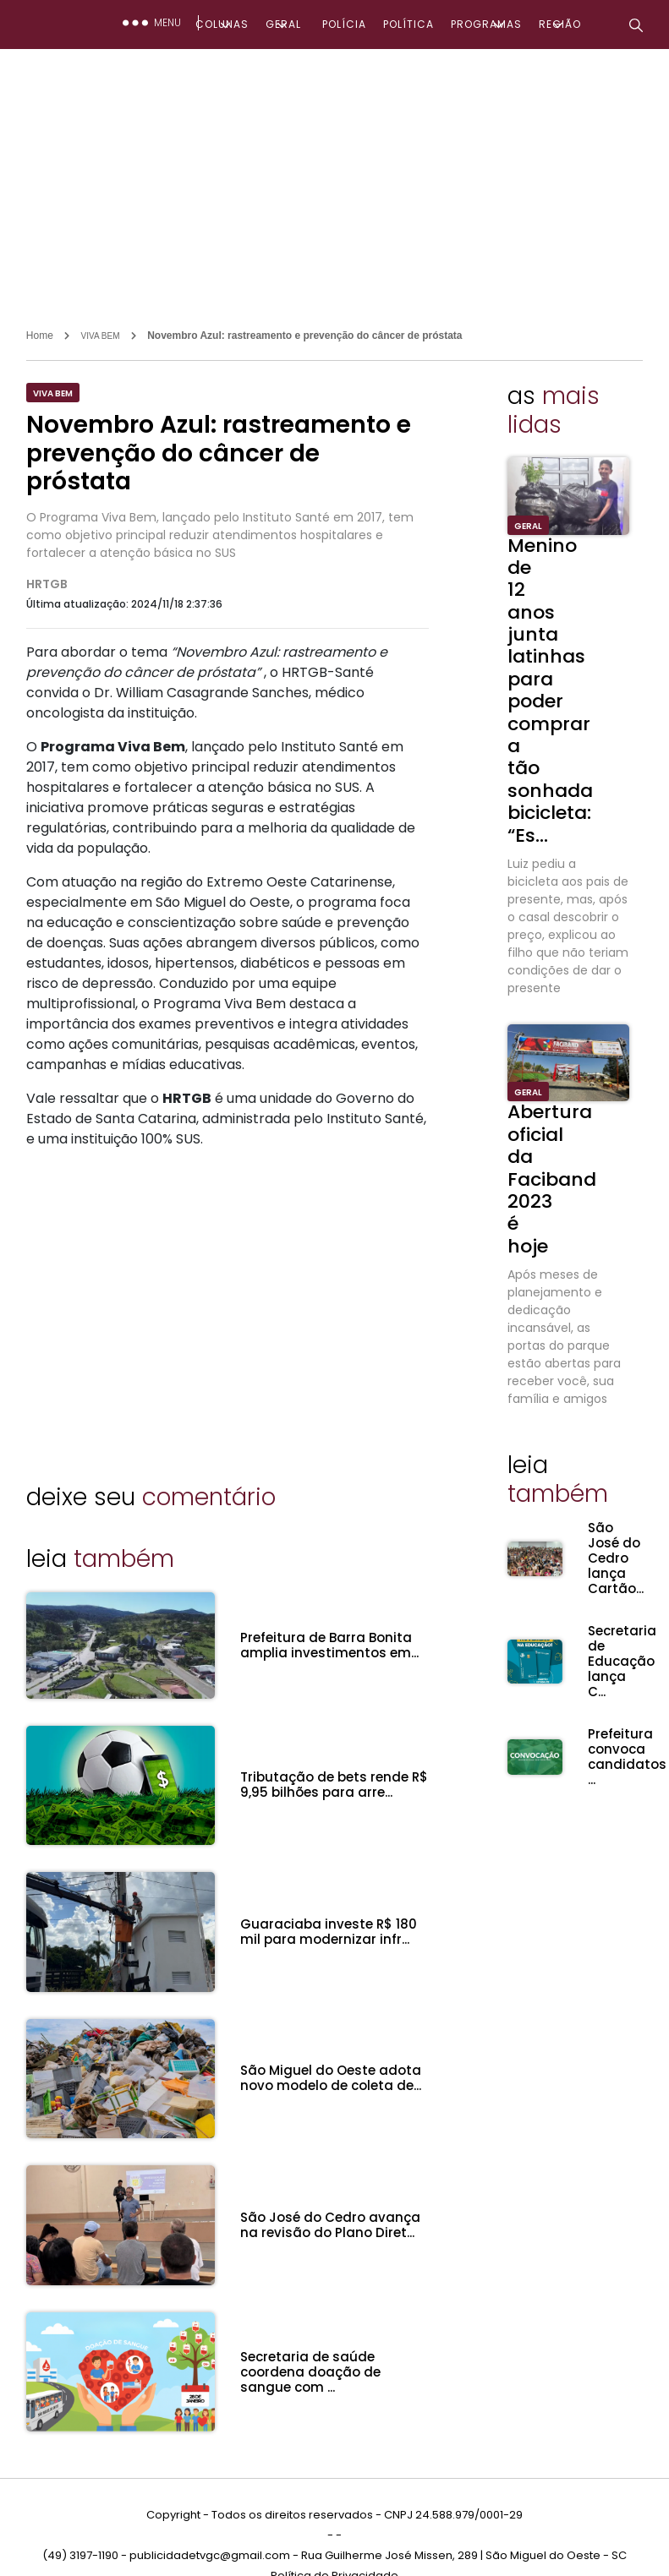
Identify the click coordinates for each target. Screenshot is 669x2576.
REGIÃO (560, 24)
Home (39, 335)
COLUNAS (222, 24)
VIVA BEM (100, 336)
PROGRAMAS (486, 24)
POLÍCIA (344, 24)
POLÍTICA (408, 24)
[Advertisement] (334, 175)
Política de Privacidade (334, 2541)
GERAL (283, 24)
